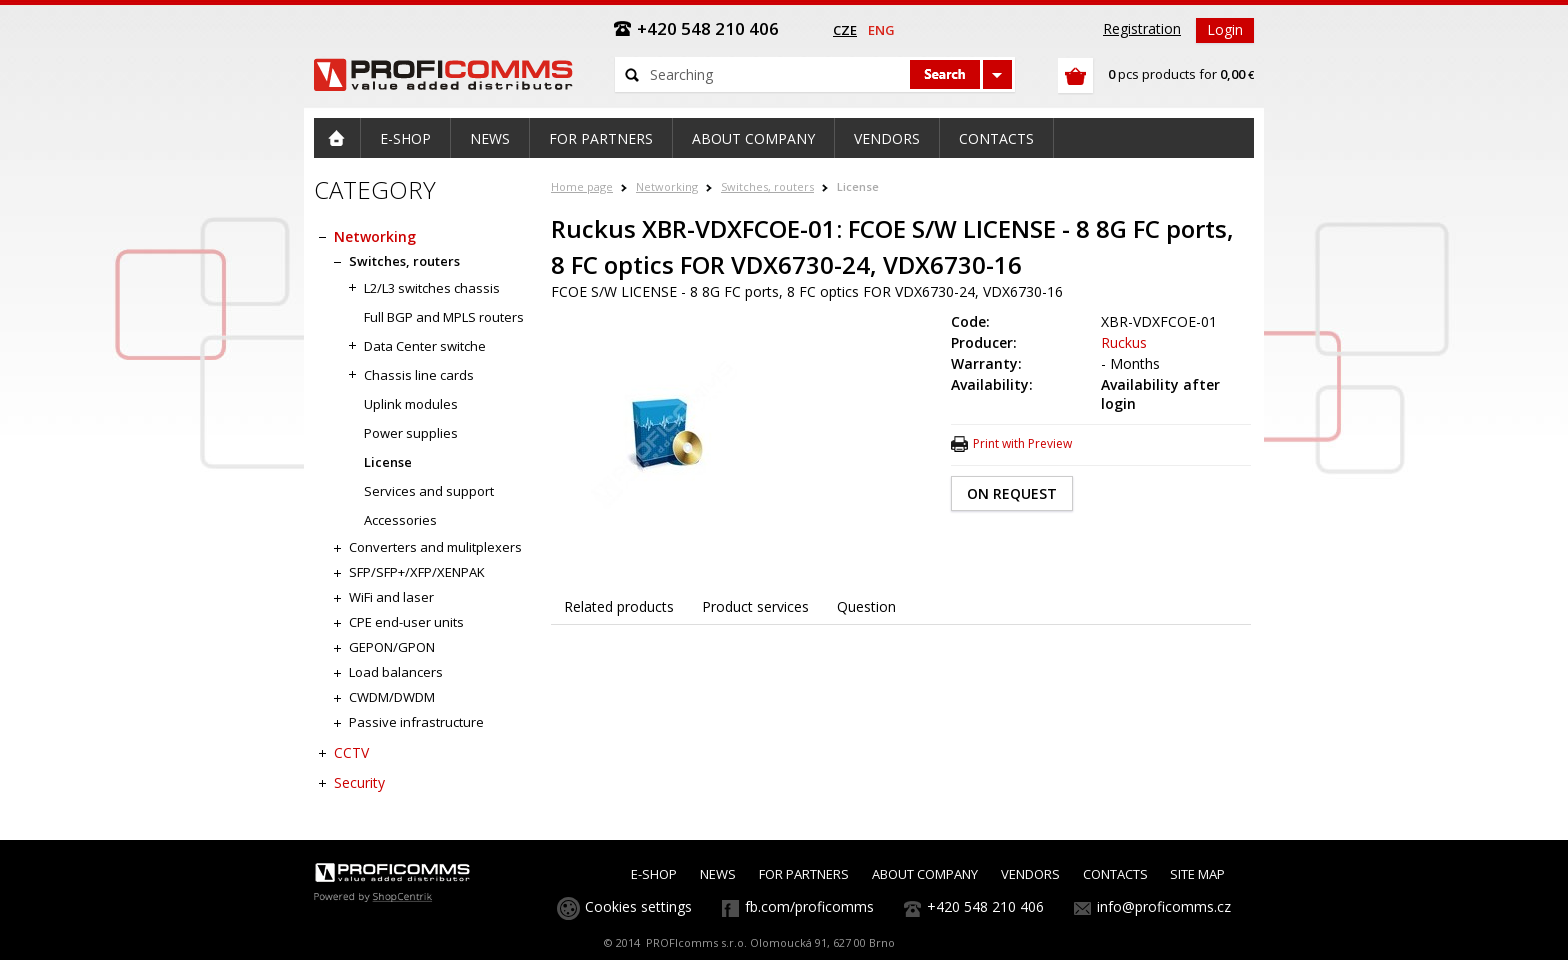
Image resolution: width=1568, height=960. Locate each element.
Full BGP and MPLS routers (444, 317)
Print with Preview (1022, 443)
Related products (619, 606)
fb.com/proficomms (809, 906)
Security (359, 782)
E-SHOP (654, 874)
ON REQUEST (1012, 493)
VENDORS (1030, 874)
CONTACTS (1115, 874)
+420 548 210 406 (985, 906)
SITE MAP (1197, 874)
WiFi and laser (391, 597)
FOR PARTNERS (804, 874)
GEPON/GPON (392, 647)
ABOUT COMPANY (925, 874)
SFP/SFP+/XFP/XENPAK (417, 572)
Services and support (429, 491)
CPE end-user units (406, 622)
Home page (582, 186)
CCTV (351, 752)
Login (1225, 29)
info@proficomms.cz (1164, 906)
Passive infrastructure (416, 722)
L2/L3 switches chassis (432, 288)
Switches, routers (767, 186)
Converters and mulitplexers (435, 547)
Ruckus (1124, 342)
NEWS (718, 874)
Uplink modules (411, 404)
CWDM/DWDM (392, 697)
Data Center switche (425, 346)
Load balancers (396, 672)
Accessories (400, 520)
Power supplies (411, 433)
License (858, 186)
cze (845, 30)
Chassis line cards (419, 375)
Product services (755, 606)
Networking (667, 186)
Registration (1142, 28)
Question (866, 606)
